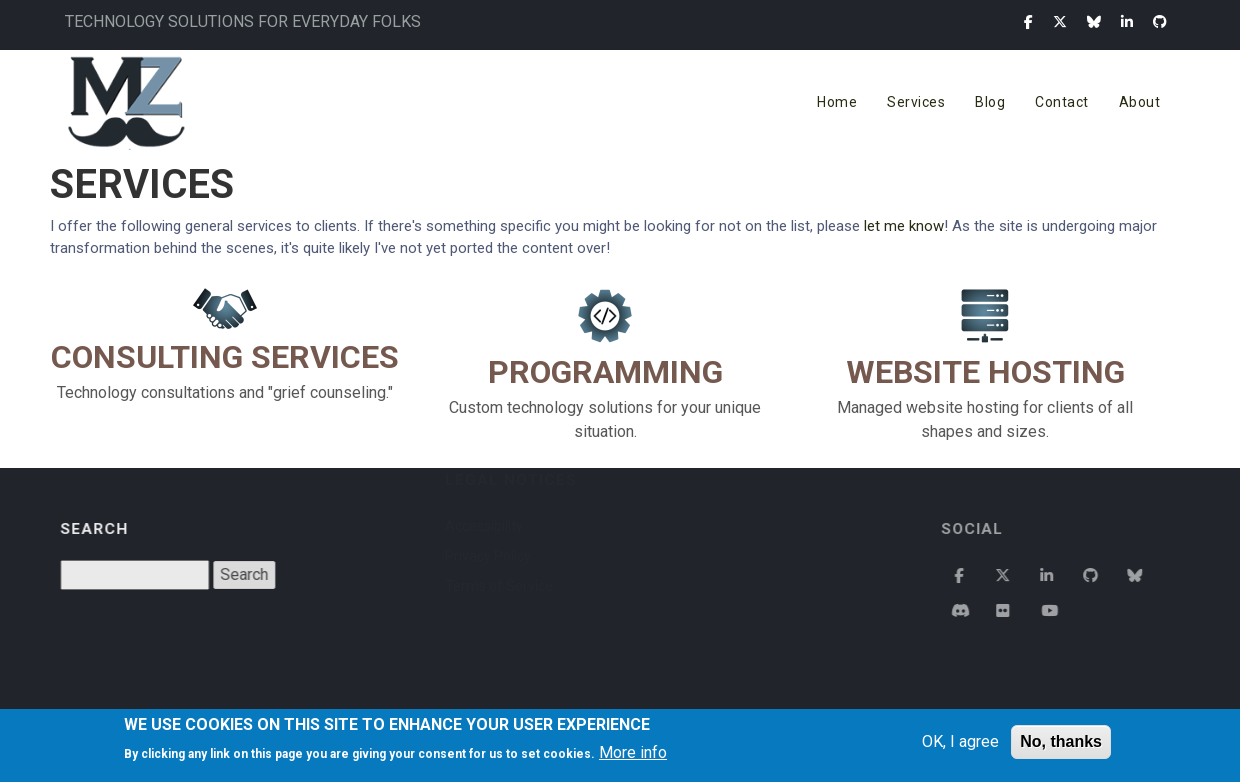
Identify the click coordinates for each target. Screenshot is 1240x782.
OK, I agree (960, 741)
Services (916, 102)
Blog (990, 102)
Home (837, 102)
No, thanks (1061, 741)
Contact (1062, 102)
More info (633, 752)
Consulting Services (225, 357)
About (1140, 102)
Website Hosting (985, 372)
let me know (904, 226)
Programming (605, 372)
